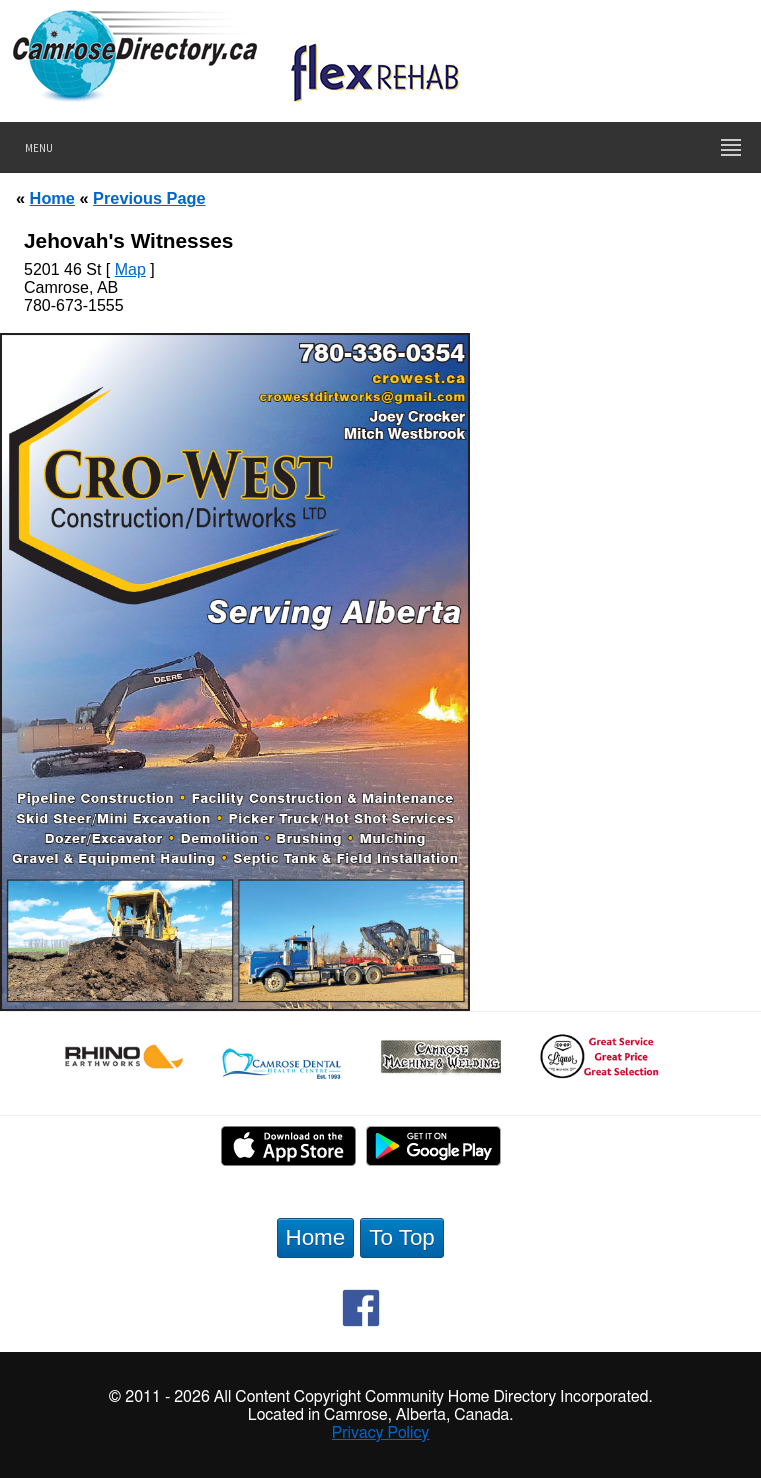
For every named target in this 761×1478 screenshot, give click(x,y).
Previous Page (149, 198)
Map (130, 269)
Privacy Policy (381, 1433)
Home (52, 198)
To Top (402, 1237)
